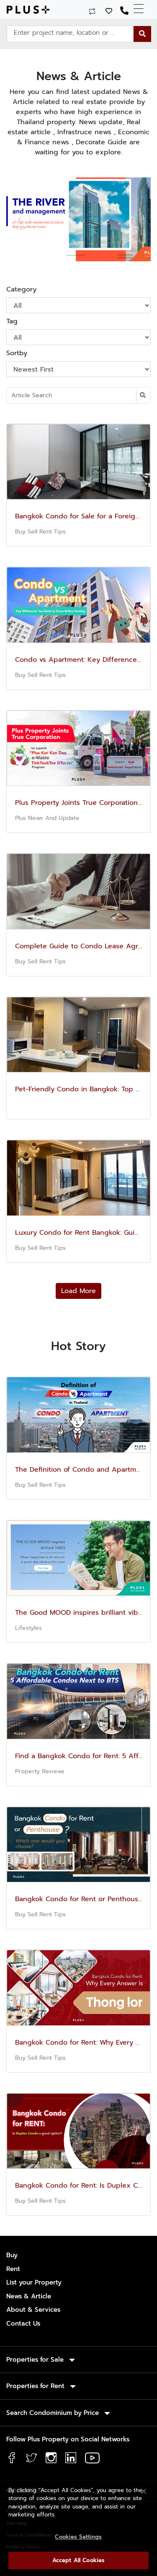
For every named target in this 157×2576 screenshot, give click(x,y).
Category (21, 289)
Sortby (16, 353)
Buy (12, 2255)
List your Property (34, 2282)
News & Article (28, 2296)
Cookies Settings (78, 2537)
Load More (78, 1291)
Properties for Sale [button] (36, 2359)
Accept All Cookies (78, 2560)
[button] (17, 219)
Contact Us (23, 2323)
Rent (13, 2269)
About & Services (33, 2309)
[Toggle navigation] (142, 9)
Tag (12, 321)
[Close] (143, 2491)
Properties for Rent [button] (36, 2386)
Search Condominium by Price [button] (53, 2412)
